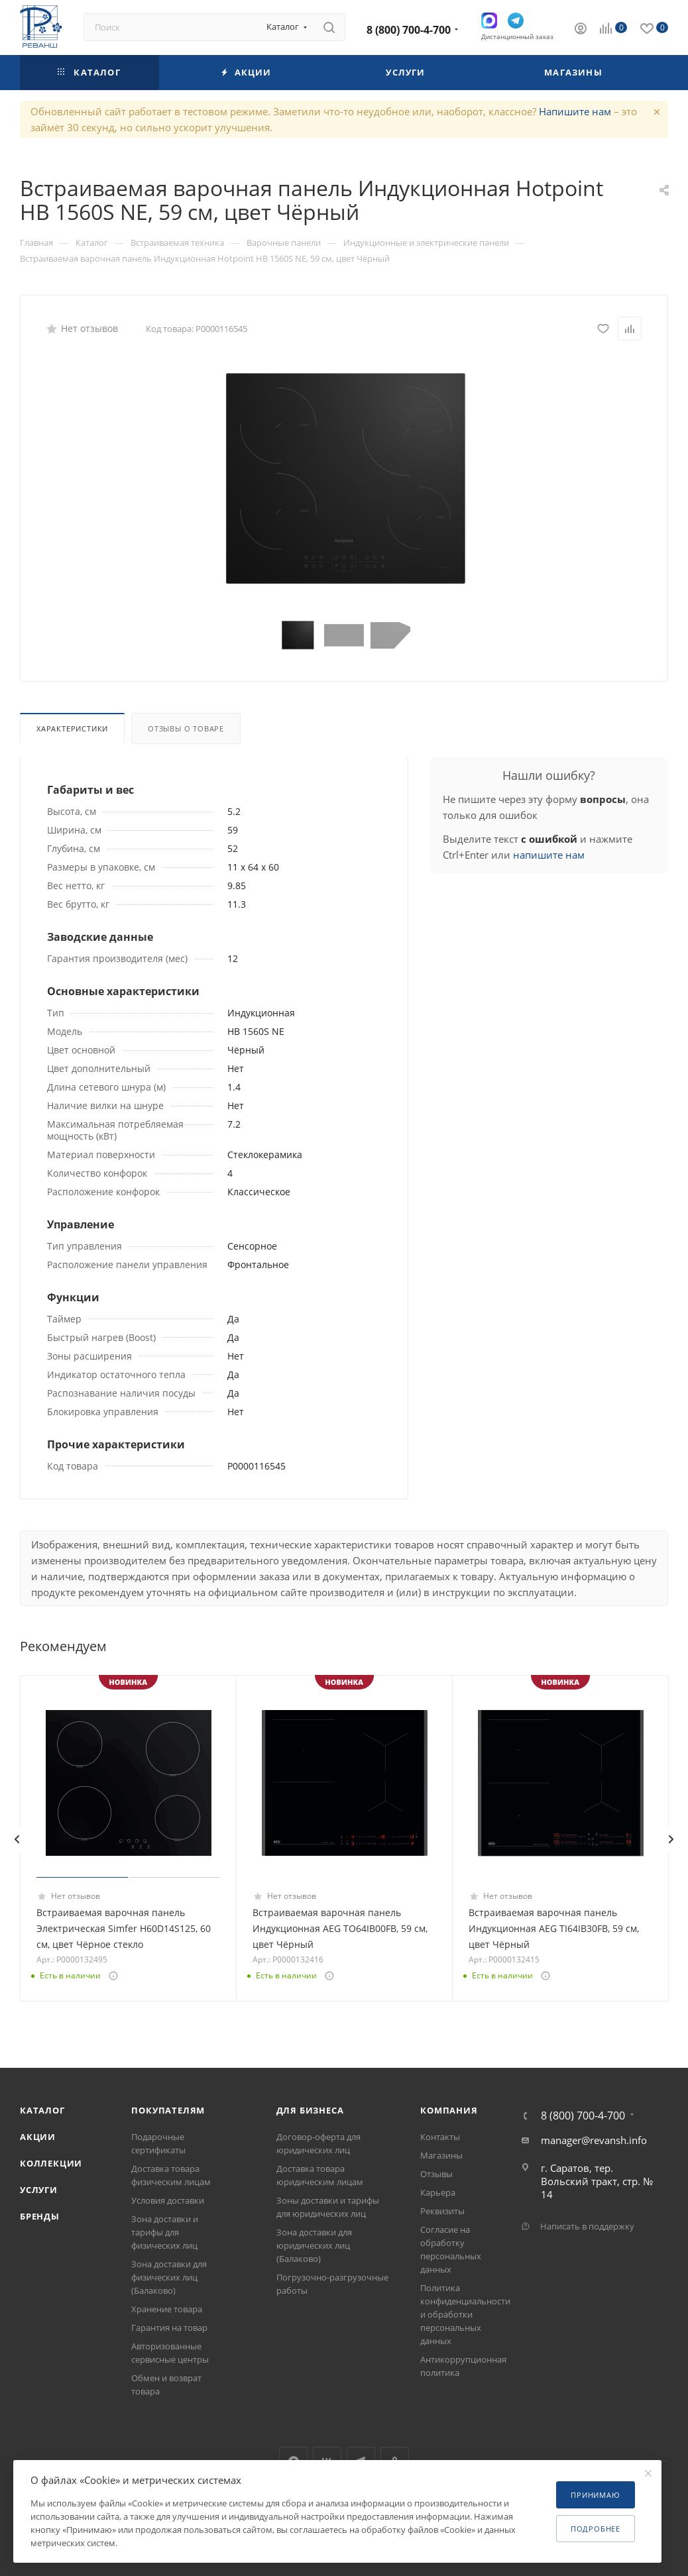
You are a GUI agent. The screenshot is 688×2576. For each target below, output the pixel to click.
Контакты (440, 2137)
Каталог (42, 2110)
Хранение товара (166, 2309)
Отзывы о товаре (186, 728)
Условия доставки (167, 2200)
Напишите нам (575, 111)
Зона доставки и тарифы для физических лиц (164, 2232)
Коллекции (51, 2163)
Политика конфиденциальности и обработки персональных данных (465, 2314)
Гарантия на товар (169, 2328)
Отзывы (436, 2174)
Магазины (441, 2155)
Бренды (40, 2216)
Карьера (437, 2192)
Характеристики (72, 728)
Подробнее (595, 2529)
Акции (38, 2137)
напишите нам (549, 854)
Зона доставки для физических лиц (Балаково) (169, 2277)
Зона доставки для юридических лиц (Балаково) (314, 2245)
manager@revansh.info (594, 2140)
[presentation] (16, 1839)
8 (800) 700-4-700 (409, 30)
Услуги (39, 2190)
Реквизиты (442, 2211)
